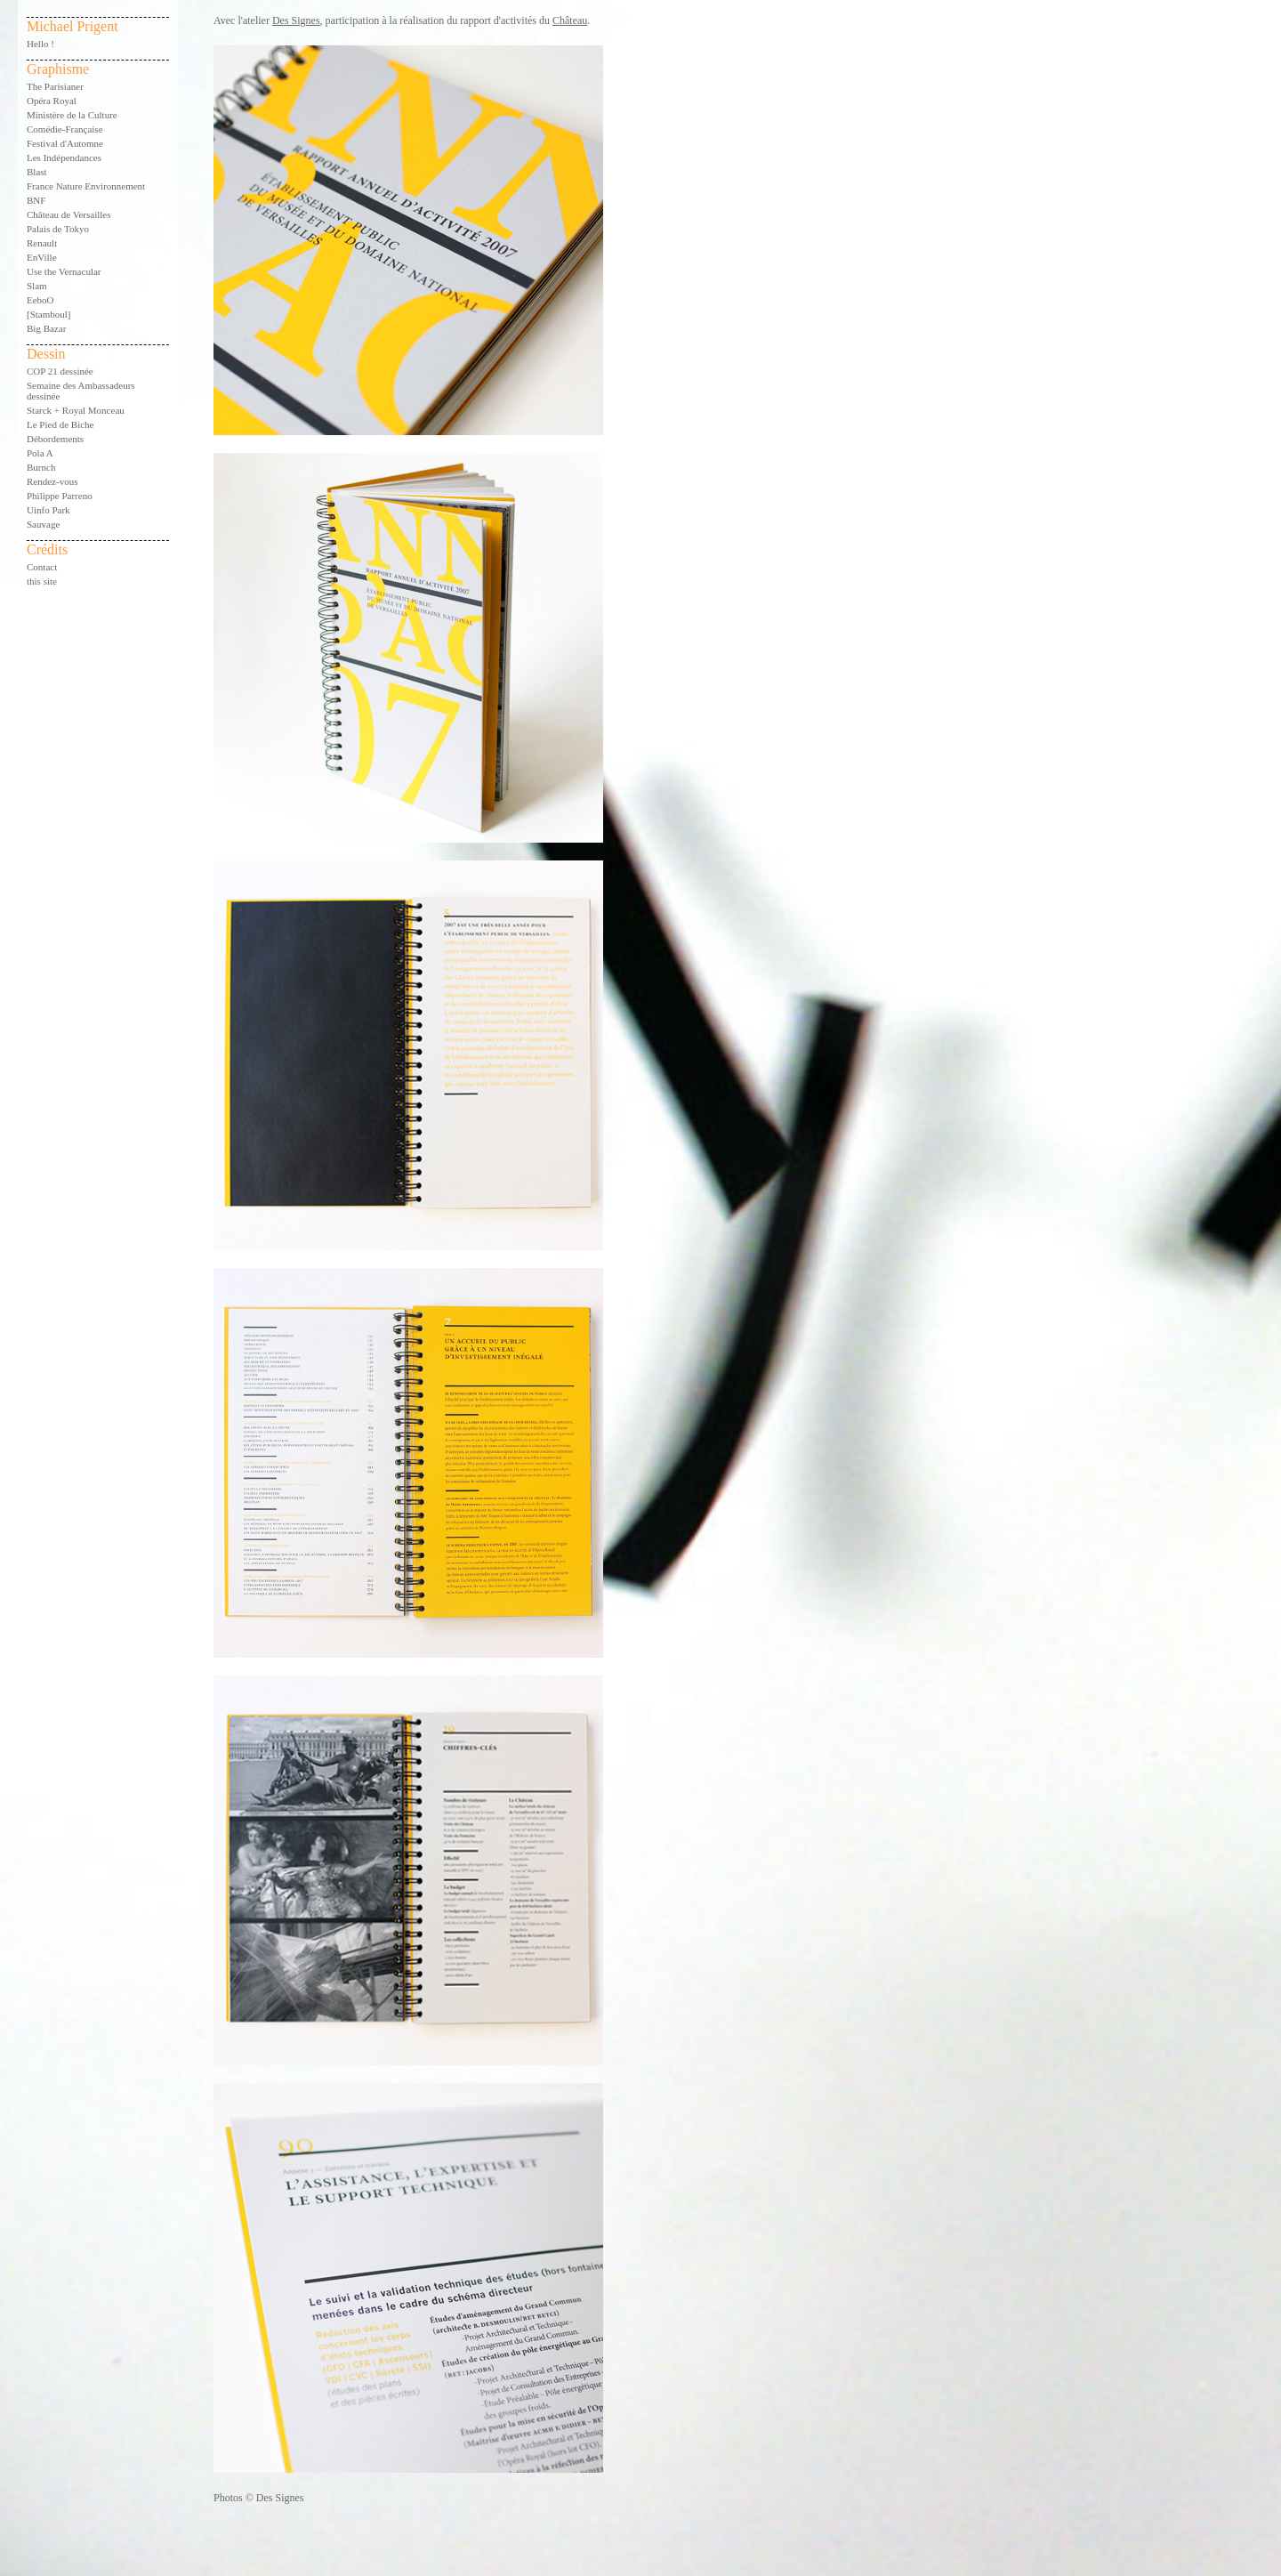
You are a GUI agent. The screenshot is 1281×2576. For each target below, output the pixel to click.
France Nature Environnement (86, 186)
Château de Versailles (69, 214)
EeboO (40, 300)
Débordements (55, 438)
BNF (36, 200)
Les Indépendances (64, 157)
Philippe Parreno (60, 495)
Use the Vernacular (64, 271)
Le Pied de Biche (60, 424)
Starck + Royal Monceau (76, 410)
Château (569, 20)
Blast (37, 171)
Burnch (41, 467)
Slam (37, 285)
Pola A (40, 453)
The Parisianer (55, 86)
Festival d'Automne (65, 143)
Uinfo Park (48, 510)
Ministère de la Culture (72, 114)
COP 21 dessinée (60, 371)
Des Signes (296, 20)
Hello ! (40, 43)
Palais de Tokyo (58, 228)
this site (42, 581)
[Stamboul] (49, 314)
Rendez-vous (52, 481)
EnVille (42, 257)
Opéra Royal (52, 100)
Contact (42, 566)
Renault (42, 243)
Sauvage (43, 524)
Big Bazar (46, 328)
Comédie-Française (65, 129)
